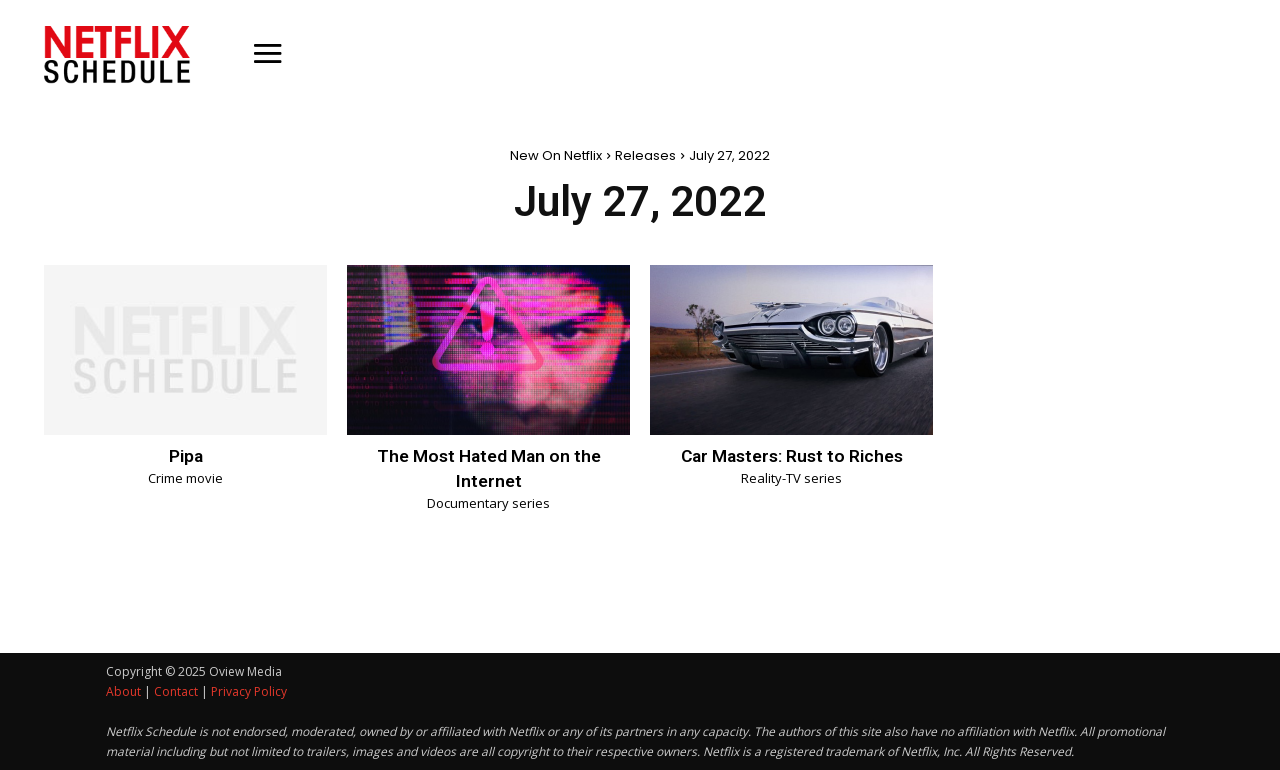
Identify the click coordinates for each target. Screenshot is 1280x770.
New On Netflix (556, 155)
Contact (176, 691)
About (123, 691)
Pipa (186, 455)
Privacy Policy (249, 691)
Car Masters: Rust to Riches (791, 455)
